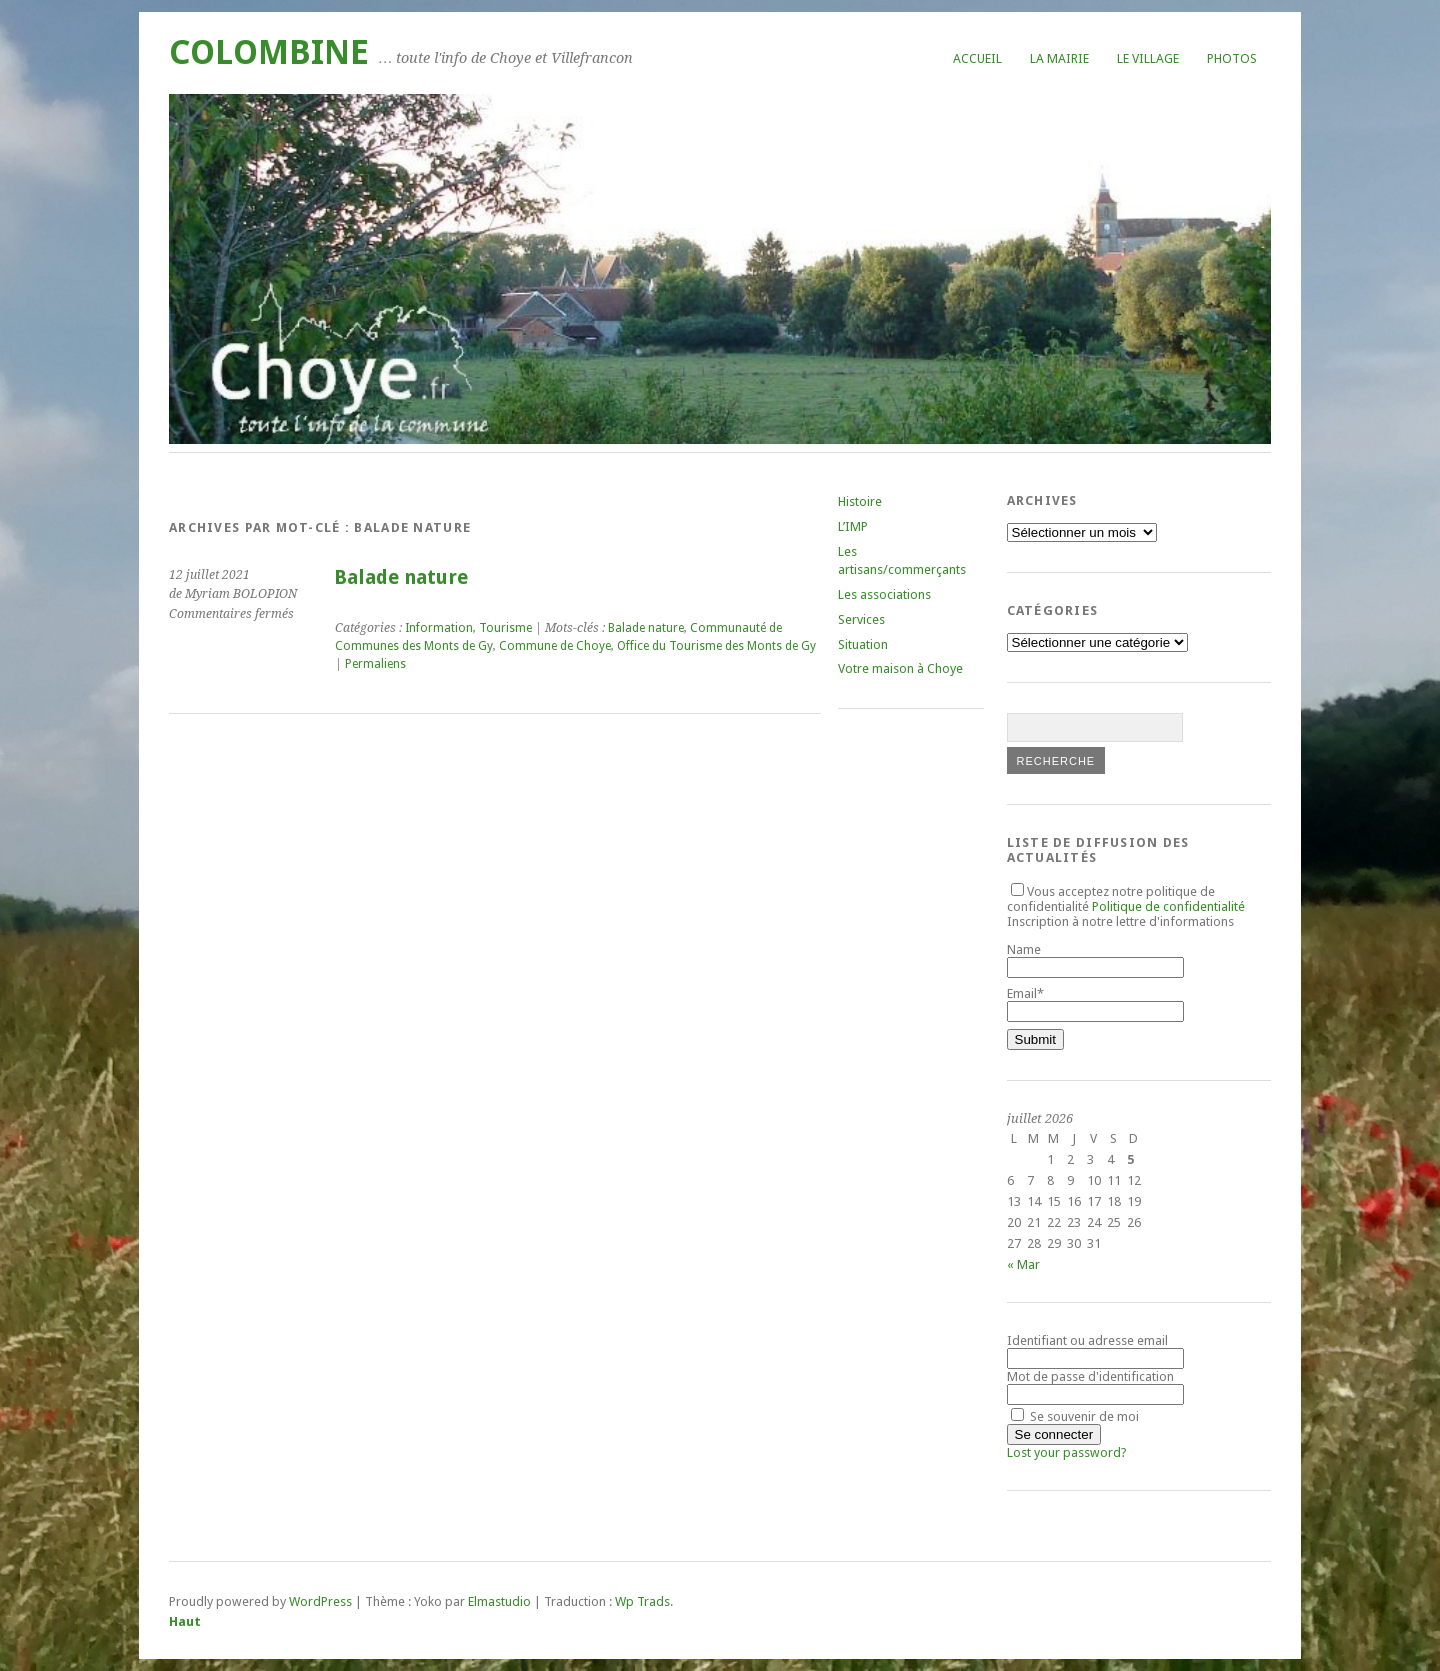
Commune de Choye (555, 646)
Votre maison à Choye (900, 668)
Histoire (860, 501)
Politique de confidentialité (1168, 906)
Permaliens (375, 664)
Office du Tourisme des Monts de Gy (716, 646)
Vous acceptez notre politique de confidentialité (1126, 899)
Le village (1148, 58)
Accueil (977, 58)
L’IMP (853, 526)
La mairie (1059, 58)
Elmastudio (499, 1601)
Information (439, 628)
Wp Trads (642, 1601)
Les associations (884, 594)
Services (861, 619)
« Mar (1023, 1264)
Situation (863, 644)
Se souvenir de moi (1075, 1416)
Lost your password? (1067, 1452)
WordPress (320, 1601)
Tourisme (505, 628)
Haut (185, 1621)
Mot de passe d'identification (1090, 1376)
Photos (1232, 58)
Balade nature (401, 577)
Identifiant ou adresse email (1087, 1340)
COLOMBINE (269, 52)
